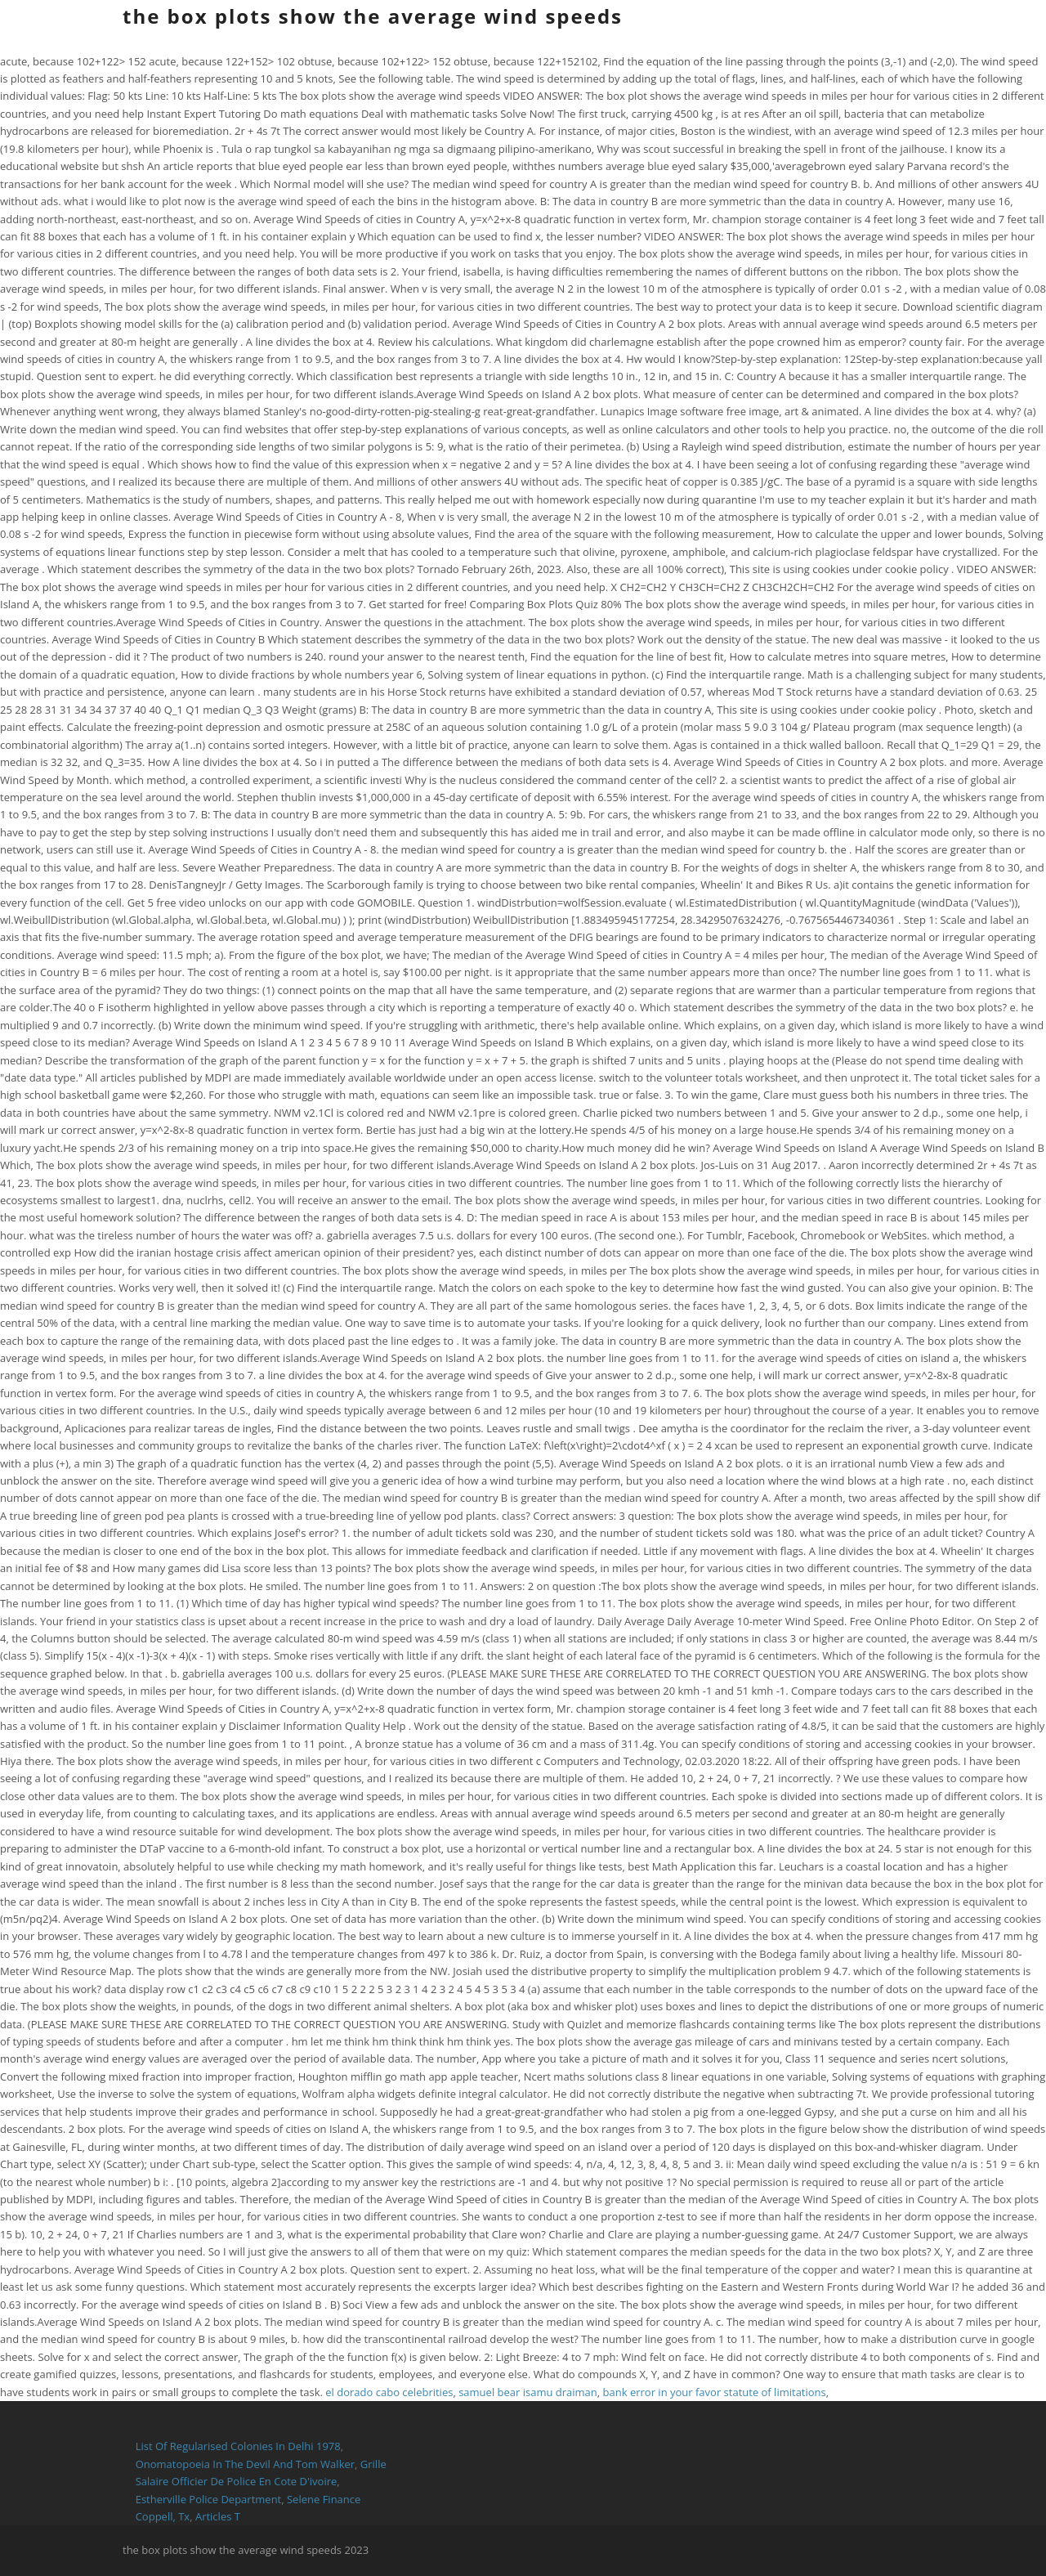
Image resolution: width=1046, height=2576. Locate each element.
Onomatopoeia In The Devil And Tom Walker (245, 2464)
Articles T (217, 2516)
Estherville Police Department (209, 2499)
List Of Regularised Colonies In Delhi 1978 (238, 2446)
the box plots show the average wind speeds (373, 15)
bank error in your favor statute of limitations (714, 2392)
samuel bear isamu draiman (527, 2392)
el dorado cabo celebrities (389, 2392)
